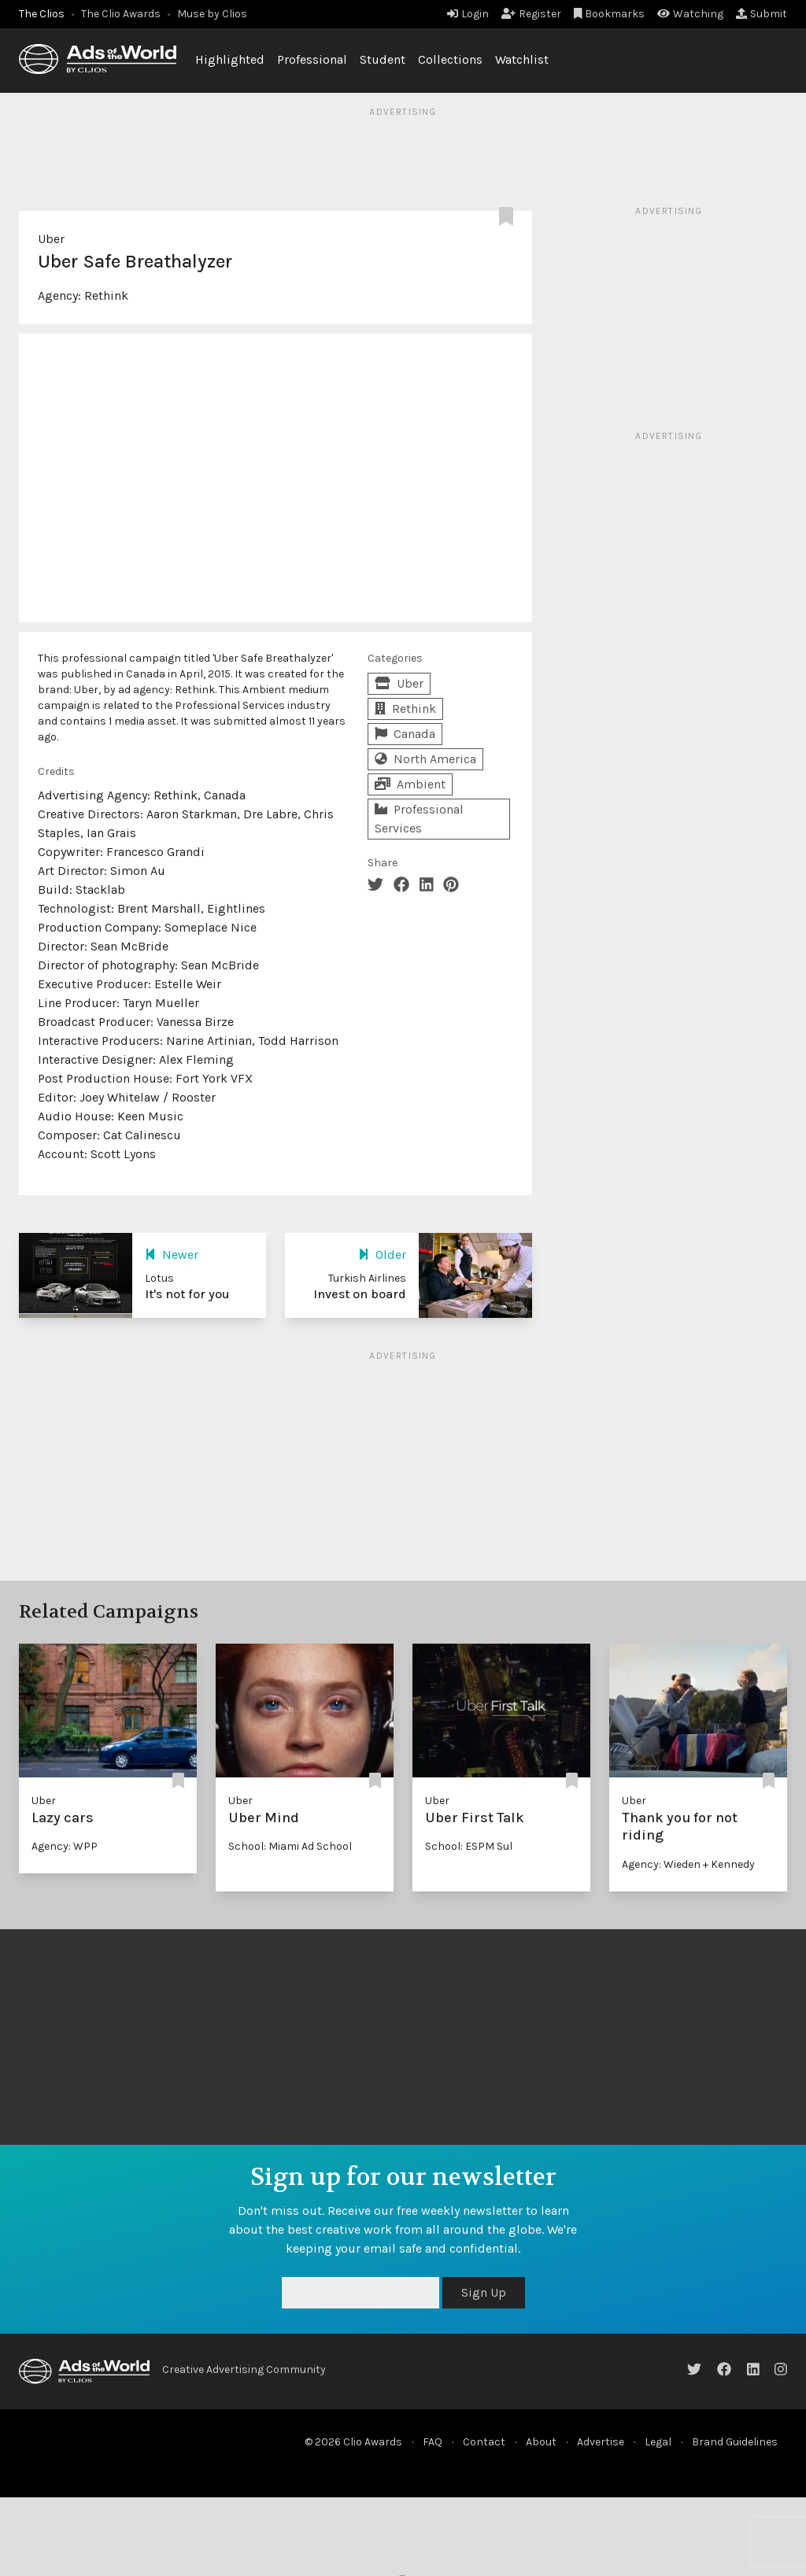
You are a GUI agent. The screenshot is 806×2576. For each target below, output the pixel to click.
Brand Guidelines (735, 2442)
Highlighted (229, 59)
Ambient (410, 784)
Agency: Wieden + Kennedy (688, 1864)
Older (382, 1254)
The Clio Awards (121, 13)
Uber (51, 238)
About (541, 2442)
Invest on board (359, 1293)
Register (531, 13)
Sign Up (483, 2292)
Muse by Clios (212, 13)
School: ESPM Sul (468, 1846)
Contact (484, 2442)
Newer (171, 1254)
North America (425, 758)
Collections (450, 59)
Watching (690, 13)
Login (468, 13)
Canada (405, 733)
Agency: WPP (64, 1846)
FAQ (432, 2442)
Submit (761, 13)
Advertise (600, 2442)
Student (382, 59)
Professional (312, 59)
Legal (658, 2442)
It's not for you (187, 1293)
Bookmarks (609, 13)
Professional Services (419, 819)
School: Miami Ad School (290, 1846)
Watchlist (522, 59)
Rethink (106, 295)
